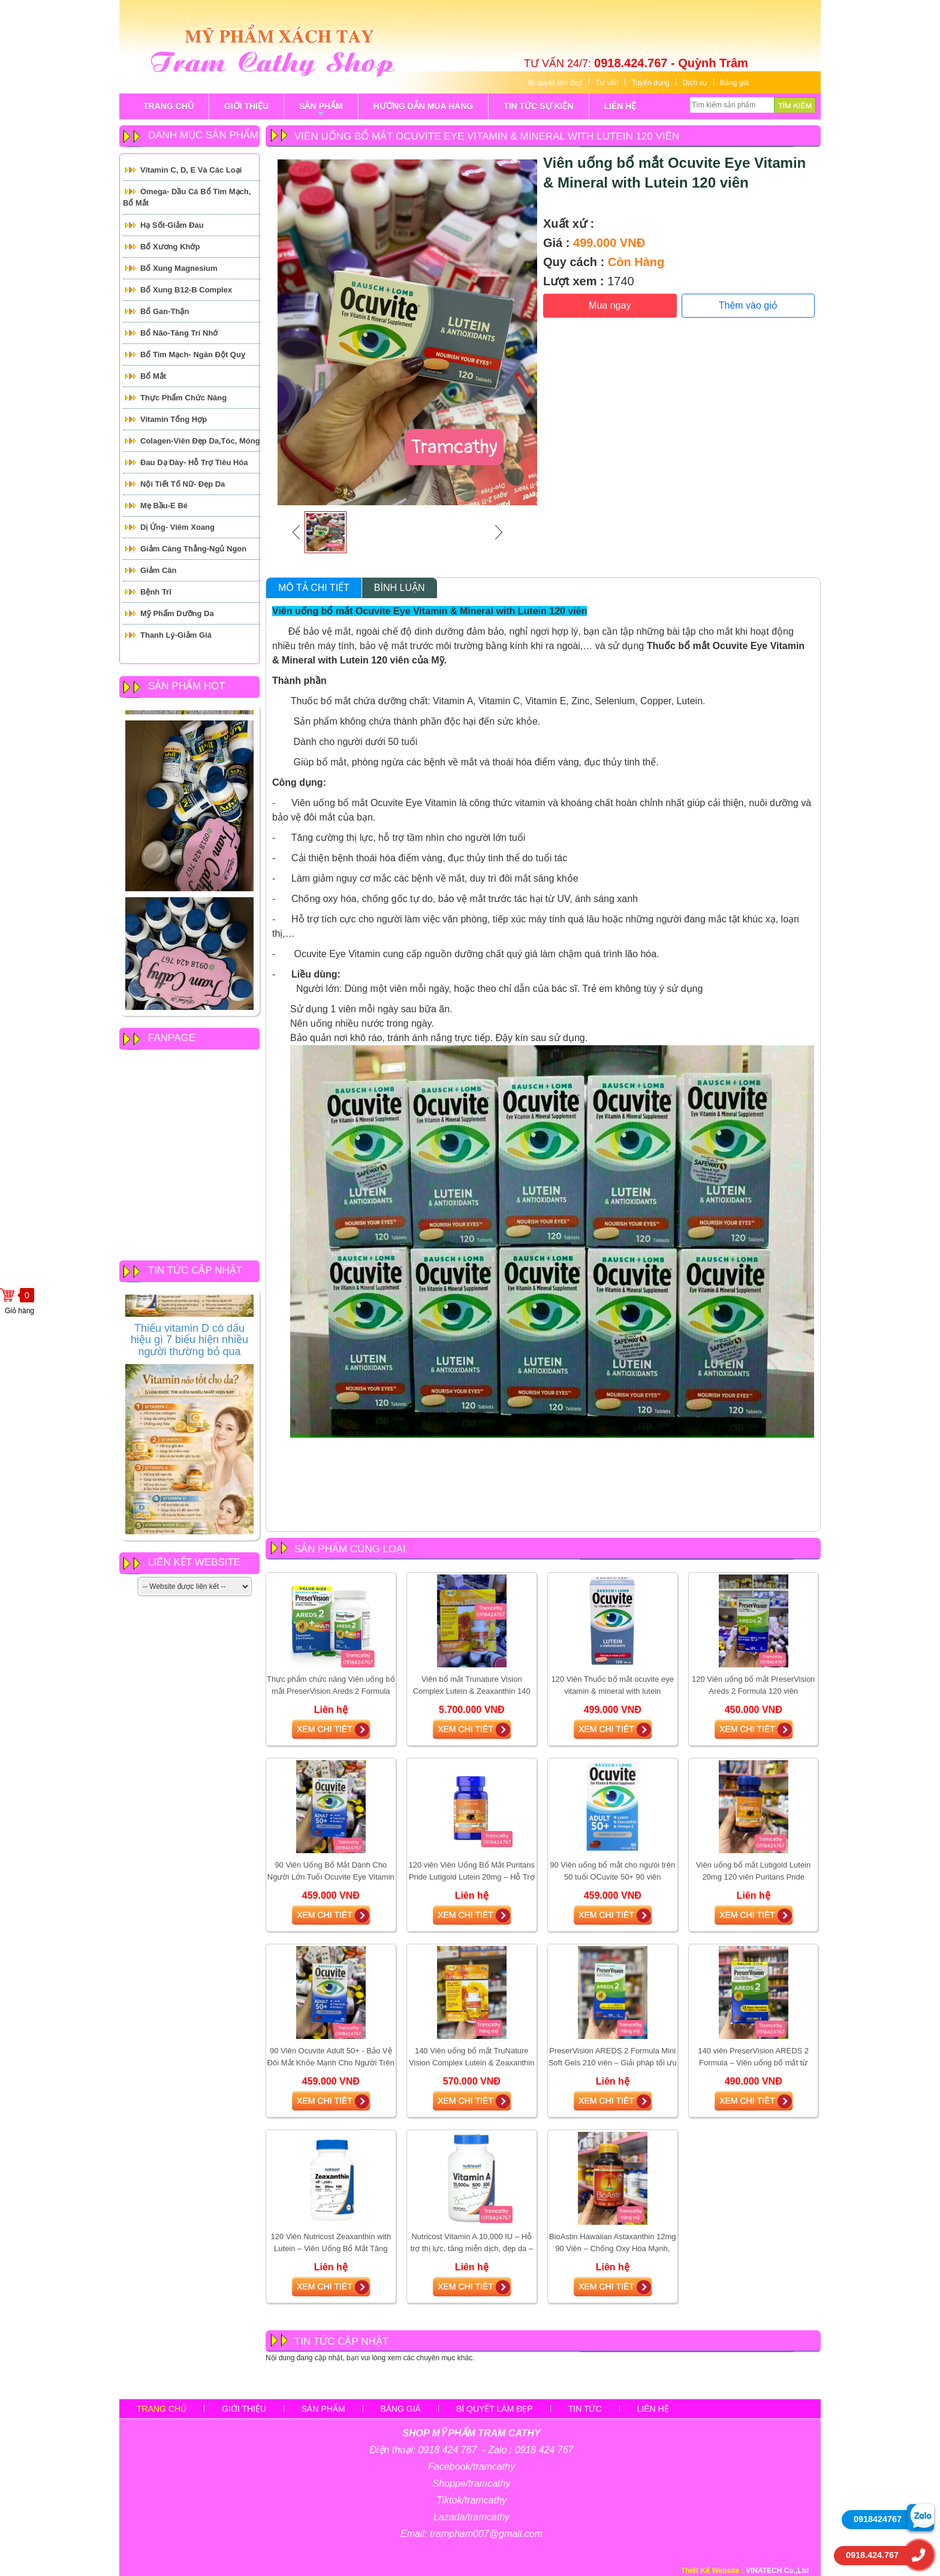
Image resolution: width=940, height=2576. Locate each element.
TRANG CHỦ (168, 106)
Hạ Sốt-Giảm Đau (172, 225)
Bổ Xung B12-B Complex (186, 289)
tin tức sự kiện (538, 106)
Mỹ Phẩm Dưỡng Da (177, 613)
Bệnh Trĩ (155, 591)
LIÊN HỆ (620, 106)
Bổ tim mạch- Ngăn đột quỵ (192, 354)
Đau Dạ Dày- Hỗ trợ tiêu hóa (194, 462)
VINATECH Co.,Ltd (777, 2570)
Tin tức (585, 2409)
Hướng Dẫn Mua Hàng (423, 106)
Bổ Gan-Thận (164, 311)
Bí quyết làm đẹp (555, 83)
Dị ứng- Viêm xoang (177, 527)
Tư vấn (606, 83)
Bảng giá (734, 83)
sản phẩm (320, 110)
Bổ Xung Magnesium (179, 268)
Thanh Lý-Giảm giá (176, 635)
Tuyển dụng (650, 83)
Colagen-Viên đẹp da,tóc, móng (200, 440)
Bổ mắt (153, 376)
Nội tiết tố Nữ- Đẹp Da (182, 483)
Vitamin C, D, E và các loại (191, 169)
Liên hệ (653, 2409)
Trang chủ (161, 2409)
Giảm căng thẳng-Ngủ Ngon (193, 548)
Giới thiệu (244, 2409)
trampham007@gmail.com (486, 2534)
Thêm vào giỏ (748, 305)
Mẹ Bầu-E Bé (164, 505)
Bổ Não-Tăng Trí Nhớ (179, 332)
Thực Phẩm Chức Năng (183, 397)
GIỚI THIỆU (246, 106)
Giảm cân (158, 570)
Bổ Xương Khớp (170, 246)
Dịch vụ (695, 83)
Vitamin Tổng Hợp (173, 419)
